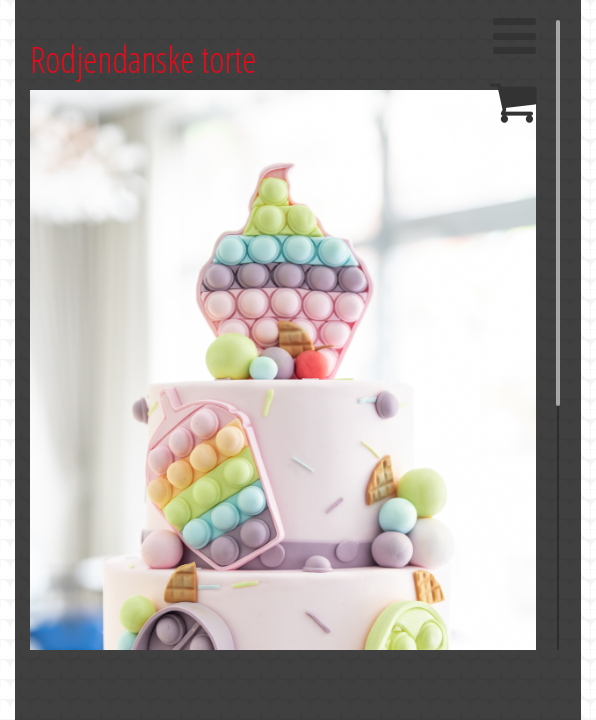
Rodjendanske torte (143, 59)
